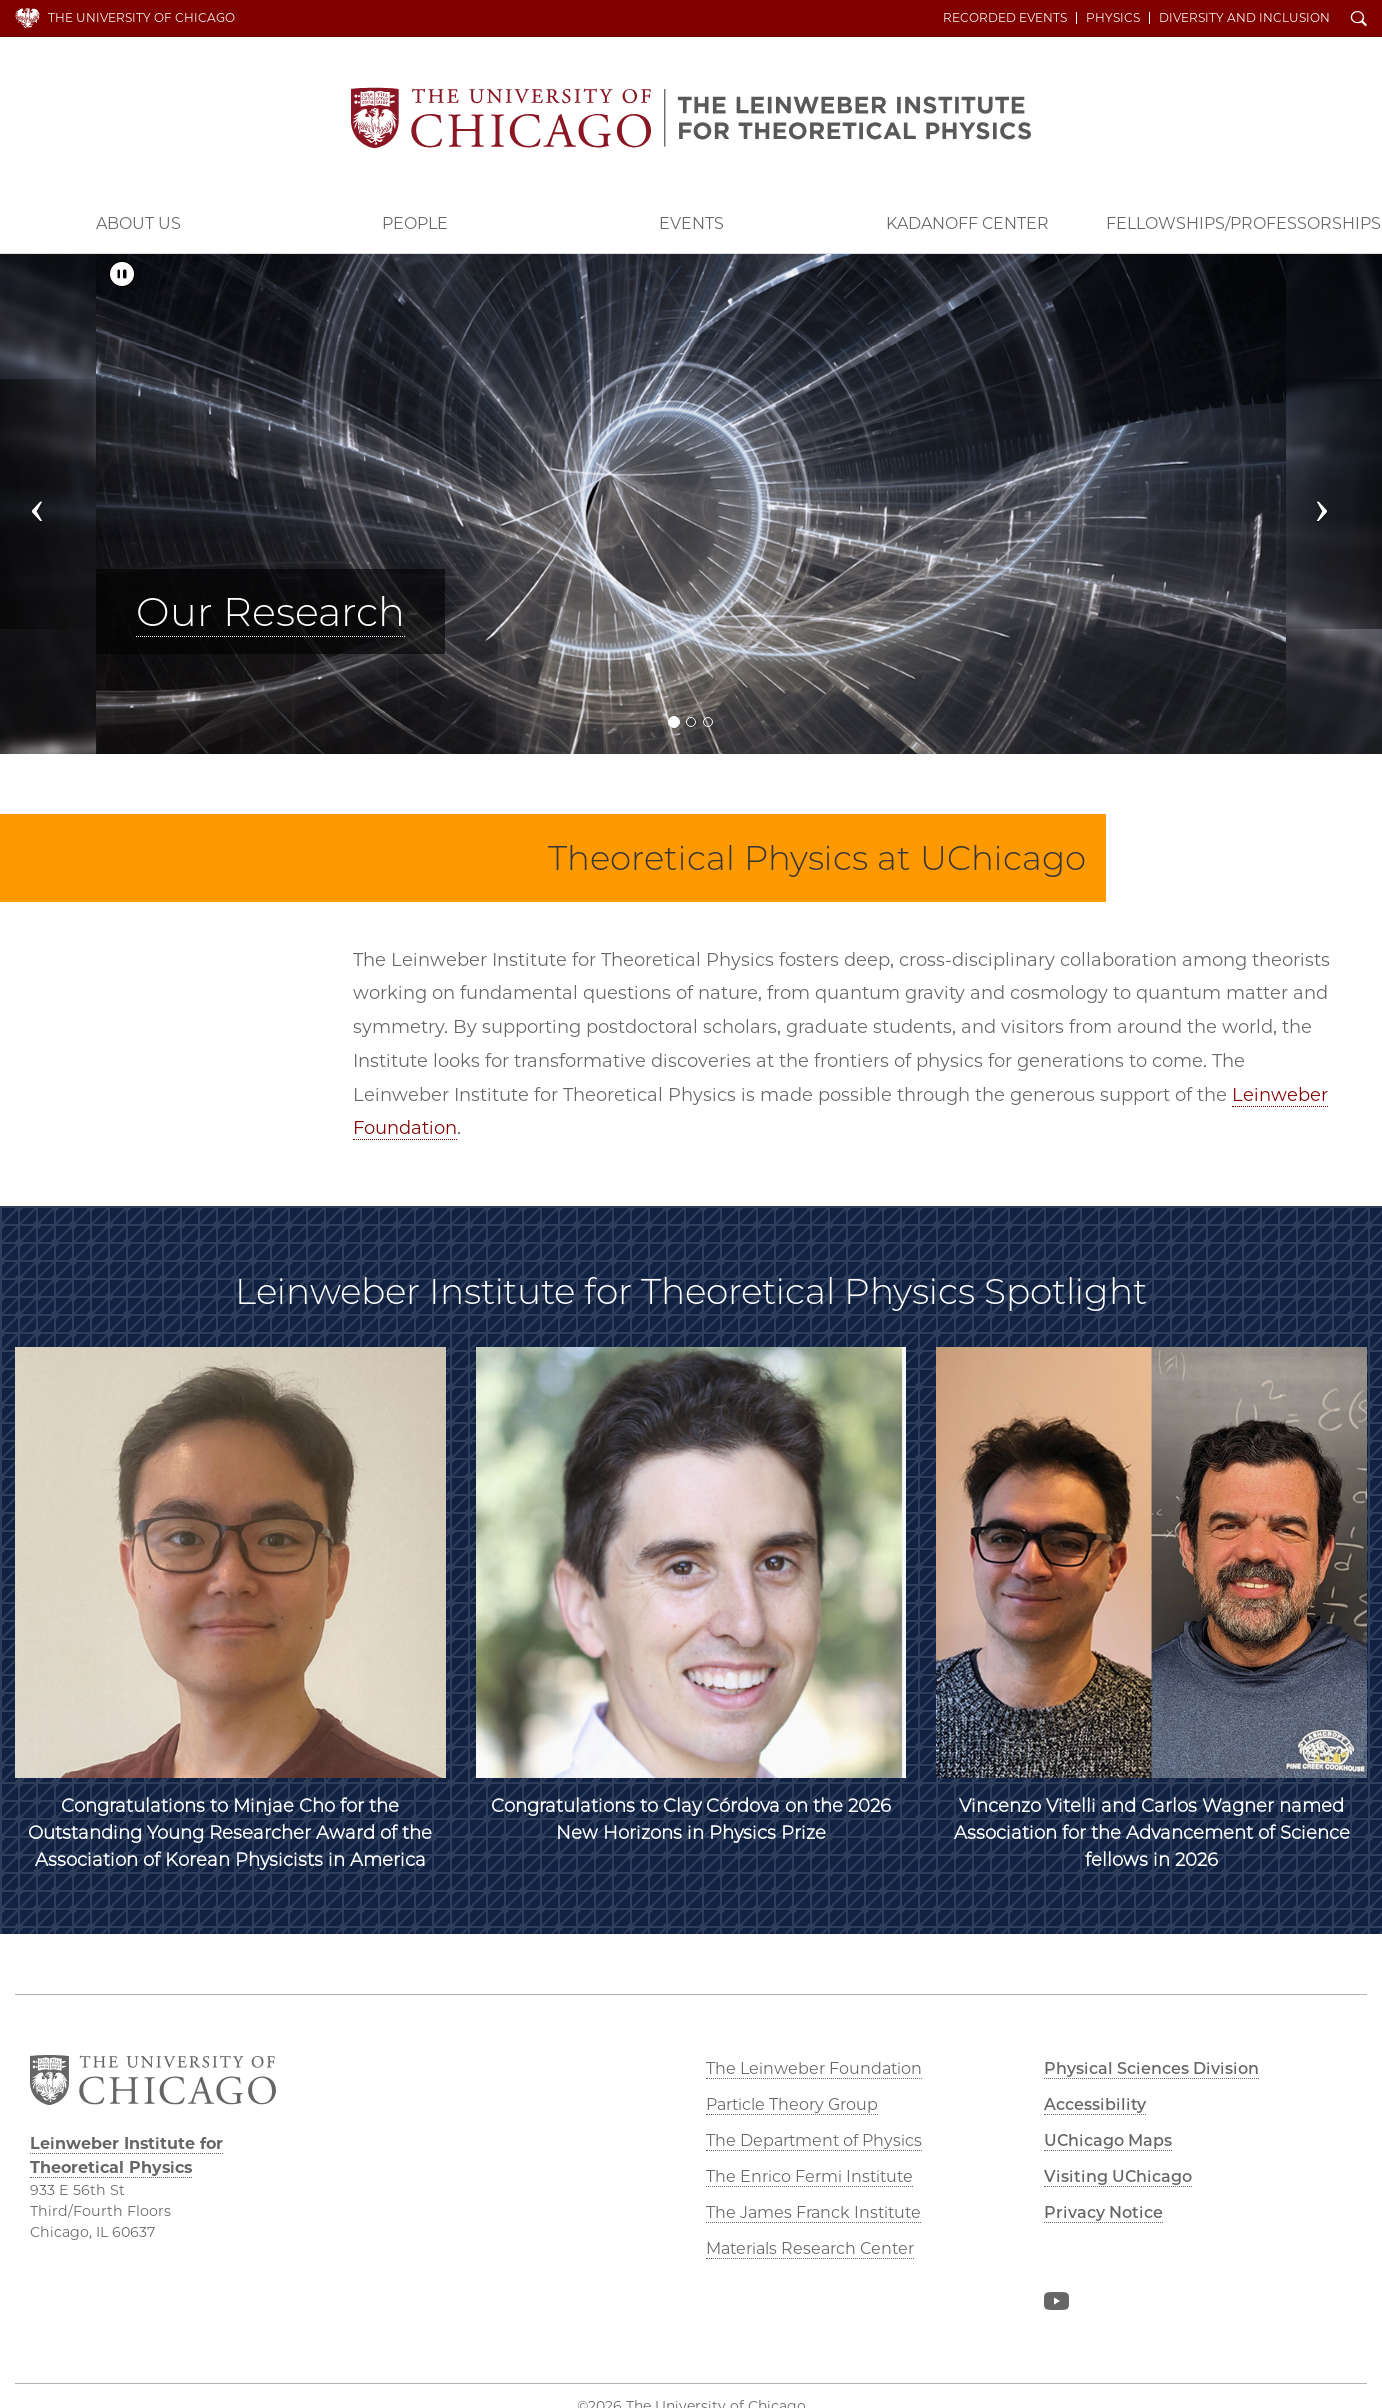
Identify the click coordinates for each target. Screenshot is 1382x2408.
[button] (55, 504)
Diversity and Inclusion (1244, 18)
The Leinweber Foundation (814, 2068)
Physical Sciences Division (1151, 2068)
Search (1359, 20)
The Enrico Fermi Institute (809, 2176)
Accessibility (1095, 2104)
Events (691, 223)
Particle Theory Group (792, 2104)
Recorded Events (1005, 18)
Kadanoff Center (967, 223)
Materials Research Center (810, 2248)
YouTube (1056, 2305)
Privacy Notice (1103, 2212)
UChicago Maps (1108, 2140)
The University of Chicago (141, 17)
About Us (138, 223)
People (415, 223)
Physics (1113, 18)
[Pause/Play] (122, 274)
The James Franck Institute (813, 2212)
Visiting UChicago (1118, 2176)
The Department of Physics (814, 2140)
